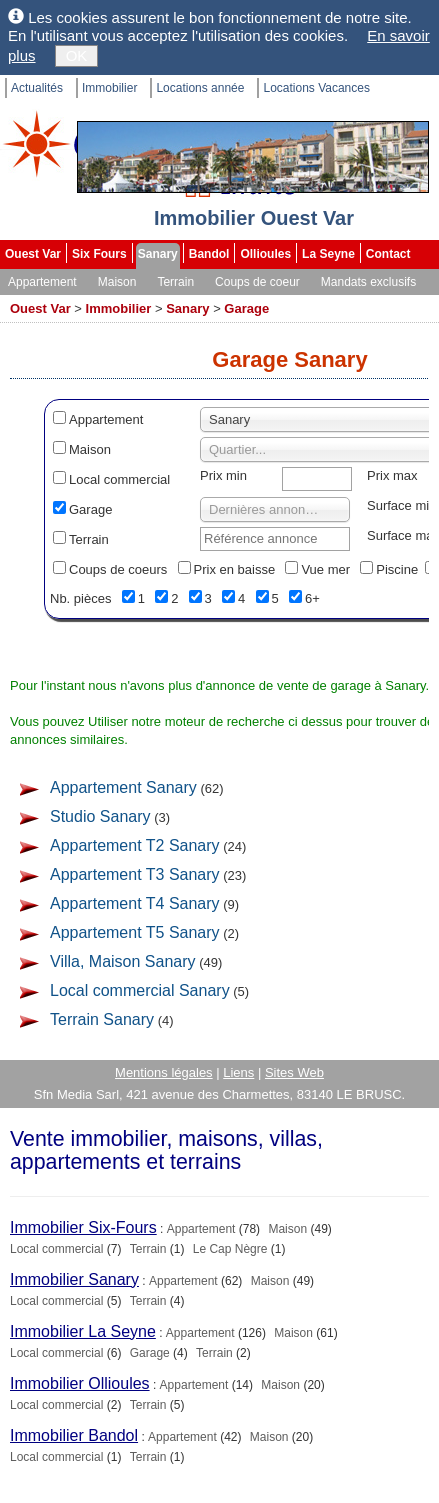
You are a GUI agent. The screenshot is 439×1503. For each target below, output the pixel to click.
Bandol (209, 254)
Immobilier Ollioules (80, 1383)
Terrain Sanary (102, 1019)
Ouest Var (33, 254)
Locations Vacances (316, 88)
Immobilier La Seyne (83, 1331)
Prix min (223, 475)
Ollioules (265, 254)
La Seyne (328, 254)
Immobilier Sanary (74, 1279)
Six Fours (99, 254)
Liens (238, 1072)
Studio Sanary (100, 816)
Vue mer (325, 569)
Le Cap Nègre (230, 1249)
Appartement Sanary (123, 787)
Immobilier (109, 88)
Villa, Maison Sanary (123, 961)
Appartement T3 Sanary (135, 874)
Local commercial (119, 479)
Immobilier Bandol (74, 1435)
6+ (312, 598)
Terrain (175, 282)
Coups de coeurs (118, 569)
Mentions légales (164, 1072)
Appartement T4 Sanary (135, 903)
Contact (388, 254)
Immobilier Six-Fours (83, 1227)
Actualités (37, 88)
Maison (117, 282)
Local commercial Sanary (140, 990)
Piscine (397, 569)
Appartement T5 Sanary (135, 932)
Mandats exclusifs (368, 282)
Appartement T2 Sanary (135, 845)
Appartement (42, 282)
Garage (246, 308)
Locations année (200, 88)
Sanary (158, 254)
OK (77, 55)
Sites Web (294, 1072)
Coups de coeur (257, 282)
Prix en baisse (235, 569)
